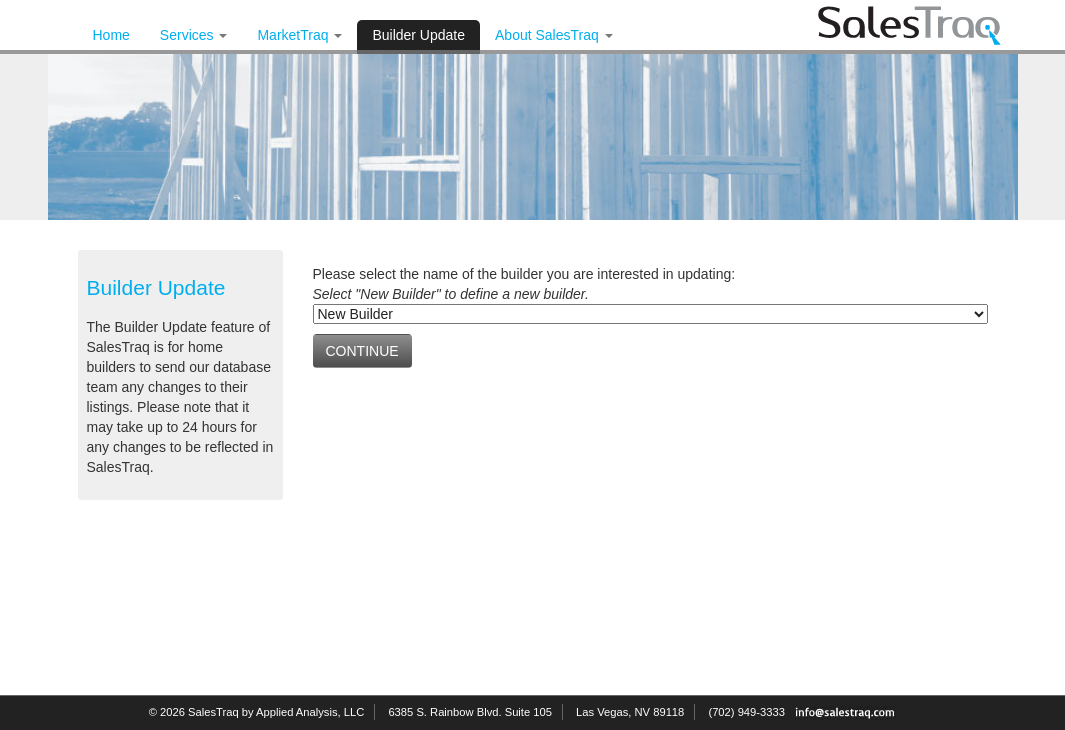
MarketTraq (299, 35)
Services (194, 35)
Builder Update (418, 35)
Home (111, 35)
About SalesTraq (554, 35)
